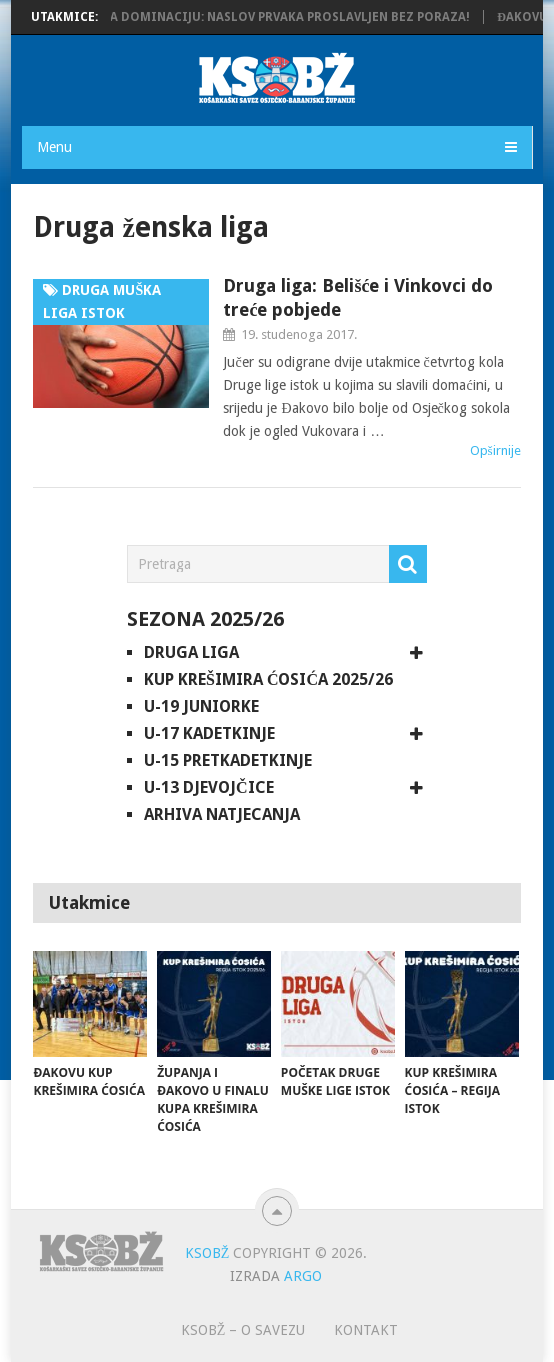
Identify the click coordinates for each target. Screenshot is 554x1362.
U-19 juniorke (201, 706)
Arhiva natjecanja (222, 814)
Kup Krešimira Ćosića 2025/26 (268, 679)
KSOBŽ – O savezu (243, 1330)
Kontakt (366, 1330)
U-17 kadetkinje (209, 733)
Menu (54, 147)
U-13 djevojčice (209, 787)
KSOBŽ (207, 1253)
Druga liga (191, 652)
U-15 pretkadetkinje (228, 760)
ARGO (303, 1276)
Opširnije (495, 450)
